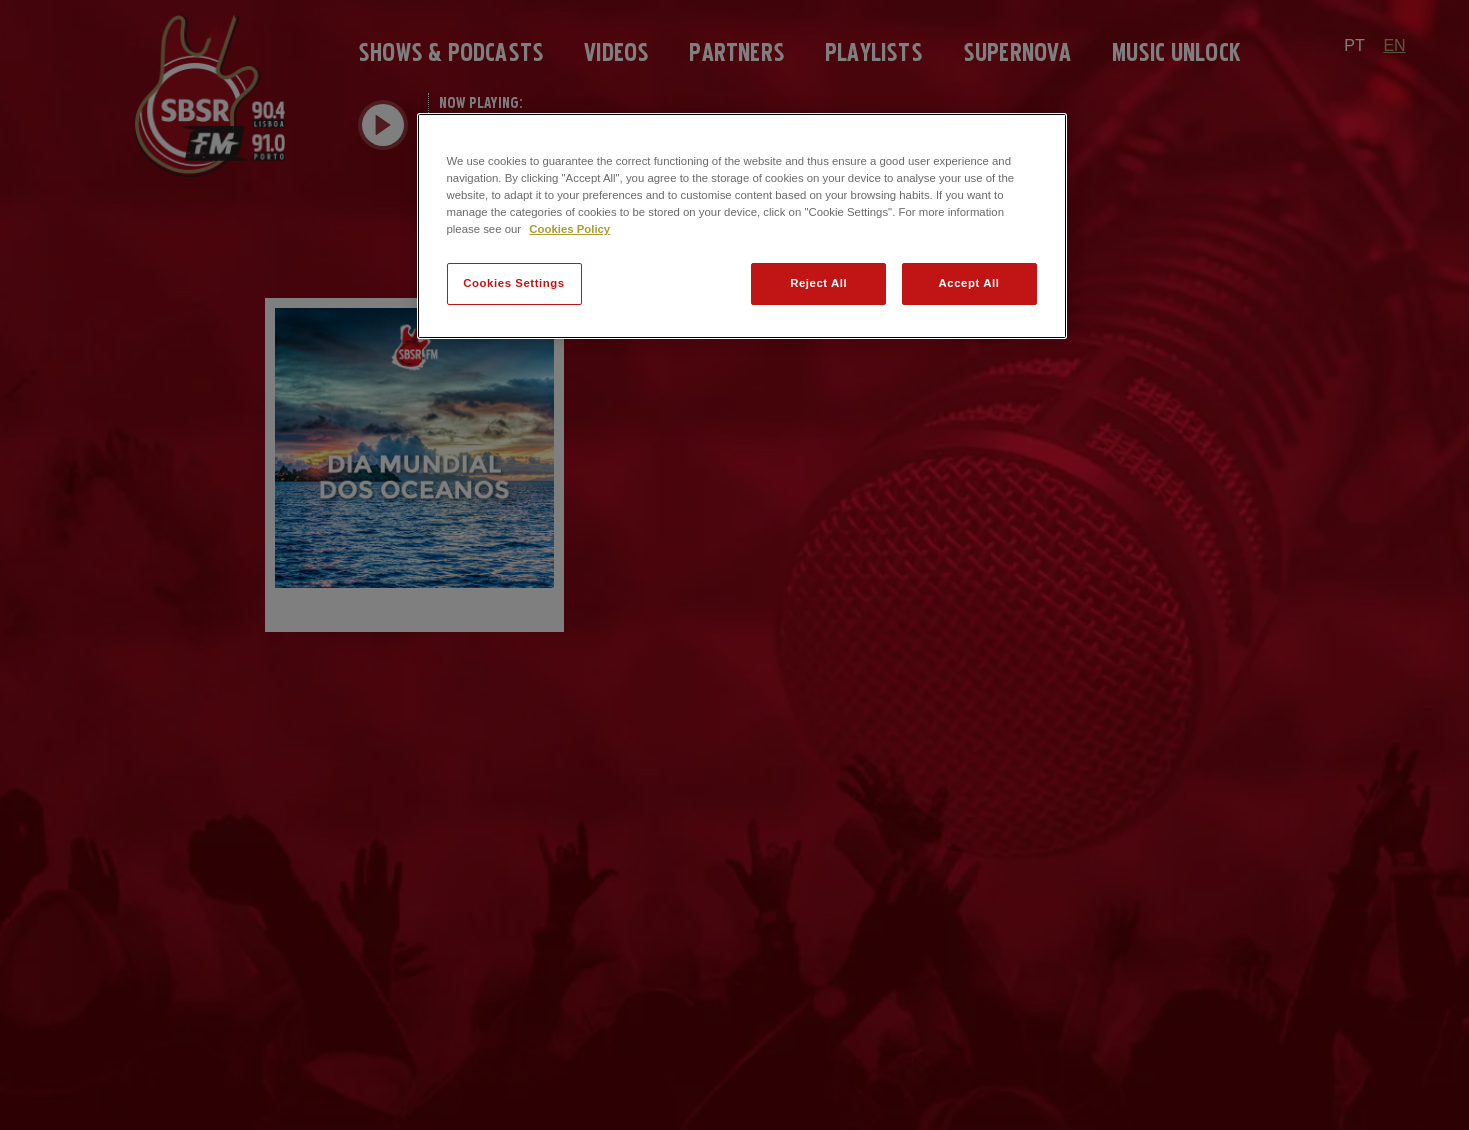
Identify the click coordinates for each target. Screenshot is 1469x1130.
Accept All (969, 283)
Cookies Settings (513, 283)
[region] (742, 226)
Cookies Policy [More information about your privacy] (569, 229)
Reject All (818, 283)
